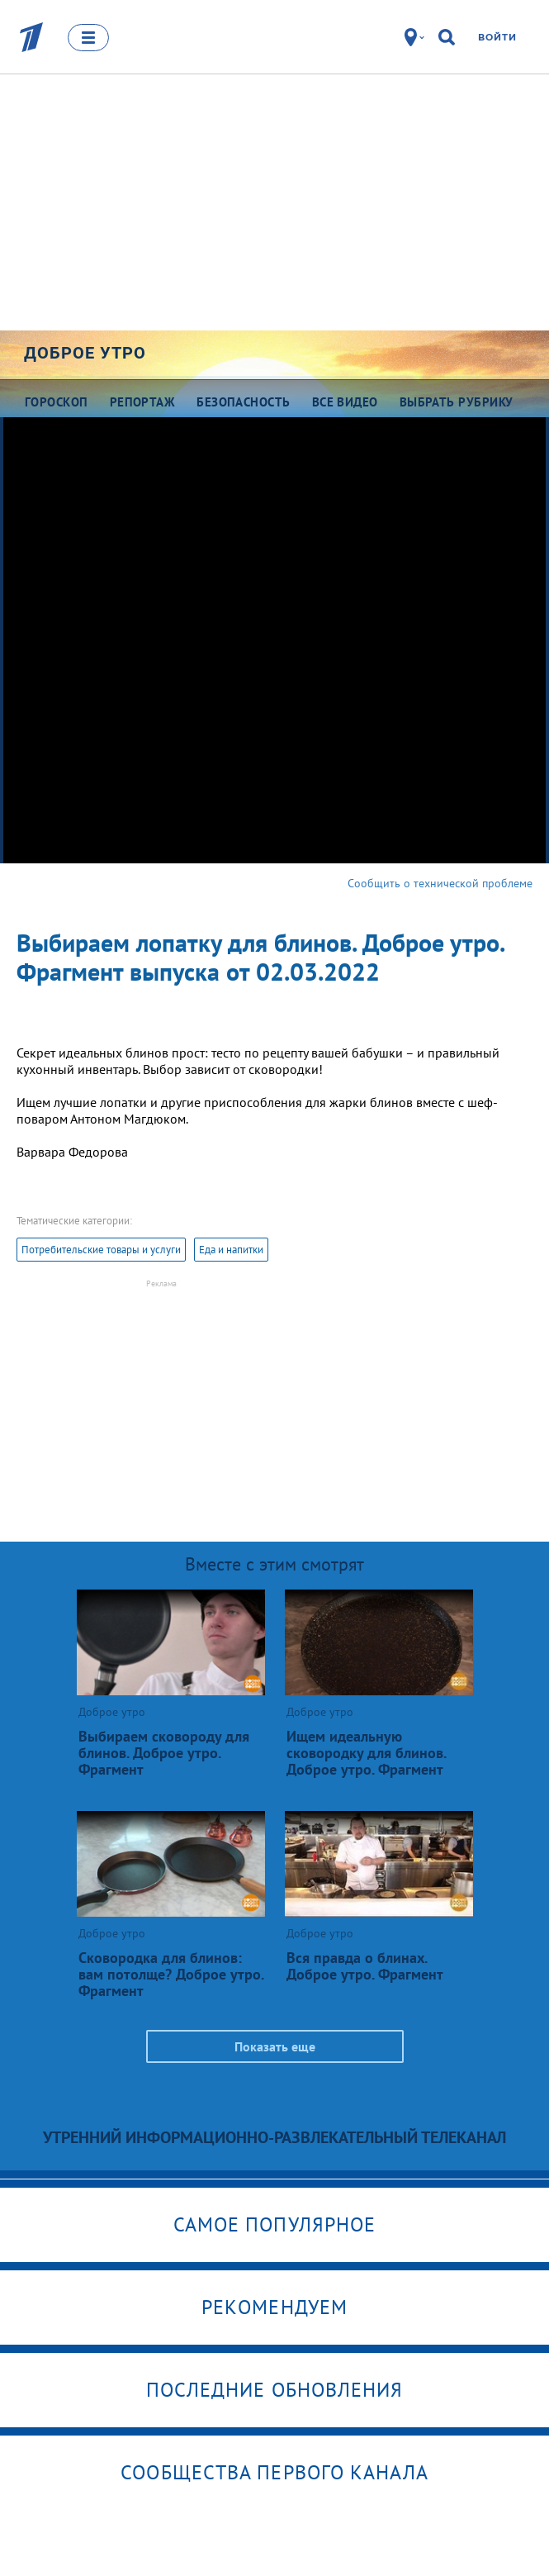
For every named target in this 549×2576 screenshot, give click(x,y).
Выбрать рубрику (457, 402)
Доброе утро (85, 353)
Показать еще (274, 2046)
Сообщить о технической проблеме (440, 883)
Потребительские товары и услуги (101, 1250)
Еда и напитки (231, 1250)
